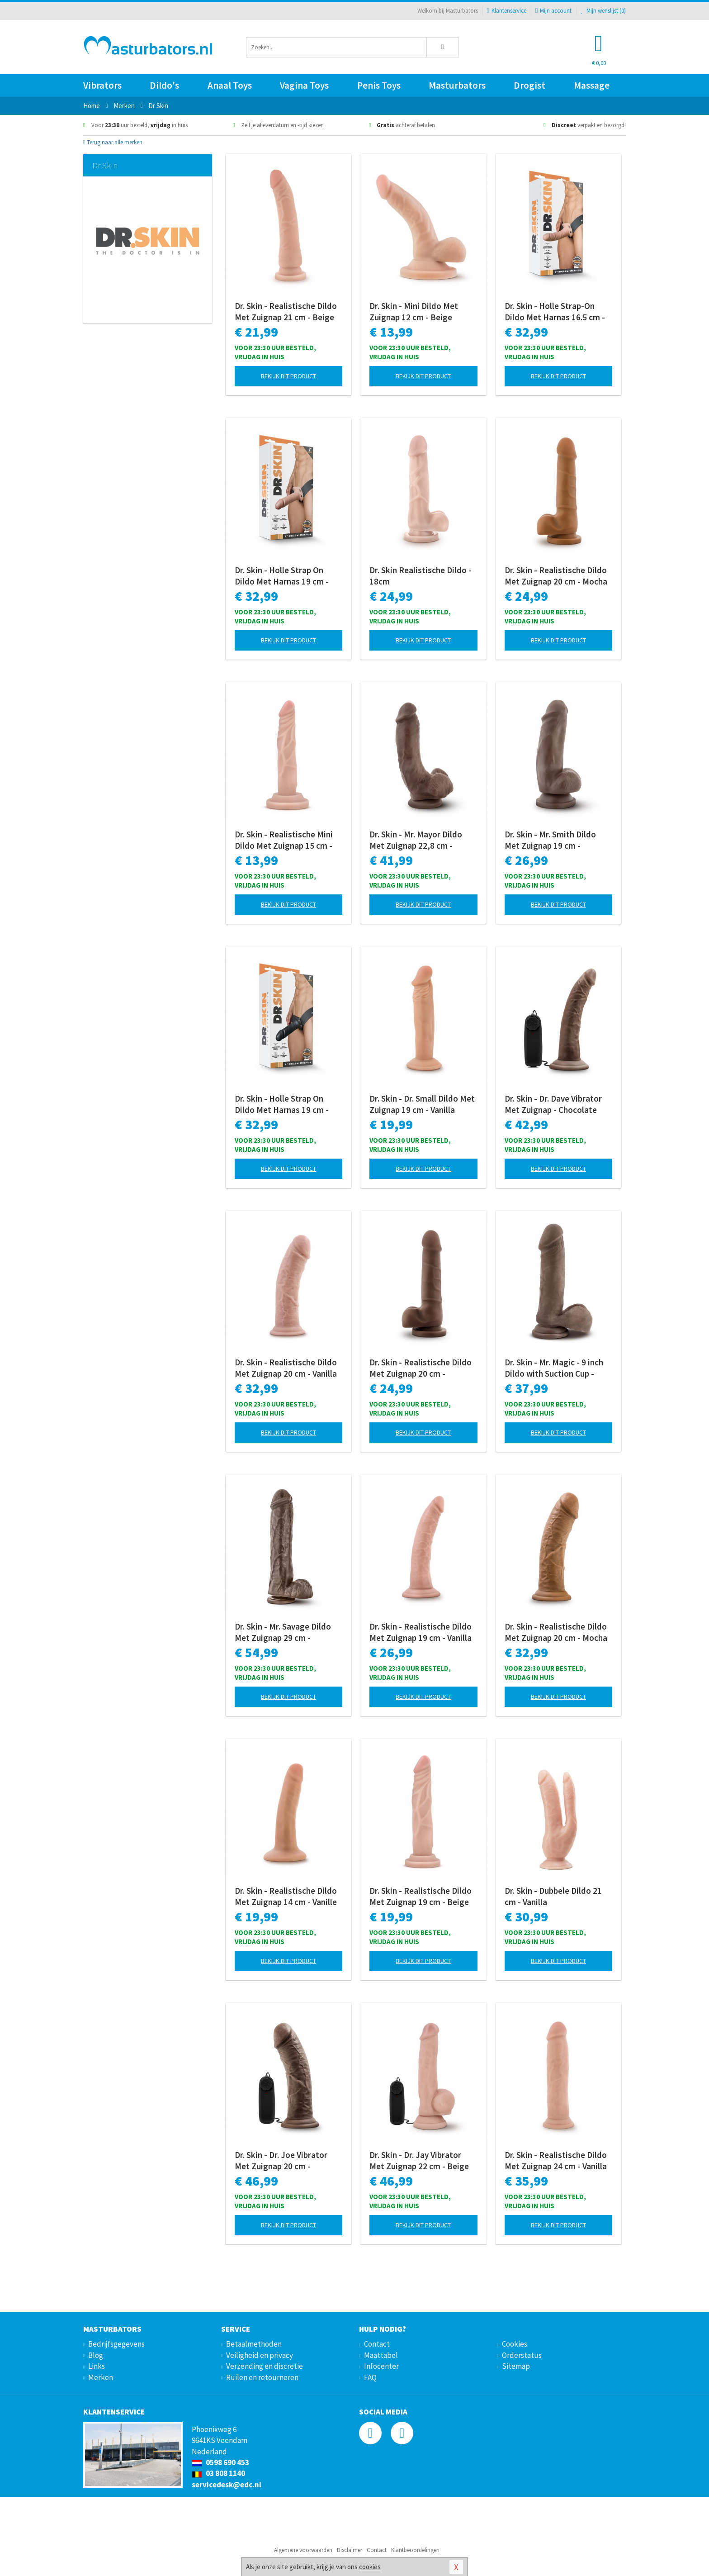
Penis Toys (379, 85)
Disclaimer (349, 2550)
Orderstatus (522, 2355)
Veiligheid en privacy (259, 2355)
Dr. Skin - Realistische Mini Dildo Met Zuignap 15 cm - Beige (284, 840)
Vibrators (102, 85)
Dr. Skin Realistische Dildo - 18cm (420, 576)
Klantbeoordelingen (415, 2550)
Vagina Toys (304, 85)
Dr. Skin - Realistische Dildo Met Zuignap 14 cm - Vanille (286, 1896)
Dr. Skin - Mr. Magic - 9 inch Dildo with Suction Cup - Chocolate (554, 1368)
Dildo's (164, 85)
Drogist (529, 85)
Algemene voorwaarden (303, 2550)
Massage (592, 85)
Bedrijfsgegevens (116, 2344)
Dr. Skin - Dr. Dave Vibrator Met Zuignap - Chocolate (553, 1104)
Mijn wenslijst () (603, 10)
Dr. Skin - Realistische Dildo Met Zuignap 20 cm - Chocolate (420, 1368)
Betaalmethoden (254, 2344)
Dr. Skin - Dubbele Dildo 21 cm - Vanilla (553, 1896)
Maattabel (381, 2355)
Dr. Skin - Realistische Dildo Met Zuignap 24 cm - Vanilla (556, 2160)
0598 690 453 (220, 2462)
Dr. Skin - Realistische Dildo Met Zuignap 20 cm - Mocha (556, 576)
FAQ (370, 2377)
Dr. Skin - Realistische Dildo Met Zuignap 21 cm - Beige (286, 311)
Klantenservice (506, 10)
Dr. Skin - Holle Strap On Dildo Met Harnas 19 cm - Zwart (282, 1104)
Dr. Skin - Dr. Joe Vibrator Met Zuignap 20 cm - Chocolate (281, 2160)
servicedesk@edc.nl (226, 2485)
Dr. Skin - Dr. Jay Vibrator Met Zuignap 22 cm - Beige (419, 2160)
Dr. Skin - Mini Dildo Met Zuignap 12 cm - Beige (413, 311)
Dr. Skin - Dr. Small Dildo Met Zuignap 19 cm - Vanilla (422, 1104)
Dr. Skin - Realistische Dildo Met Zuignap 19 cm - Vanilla (420, 1632)
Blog (95, 2355)
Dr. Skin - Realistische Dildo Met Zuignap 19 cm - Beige (420, 1896)
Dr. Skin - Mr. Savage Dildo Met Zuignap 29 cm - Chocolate (283, 1632)
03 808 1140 (218, 2473)
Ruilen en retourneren (262, 2377)
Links (96, 2366)
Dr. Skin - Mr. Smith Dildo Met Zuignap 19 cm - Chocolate (550, 840)
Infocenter (381, 2366)
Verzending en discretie (264, 2366)
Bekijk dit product (288, 376)
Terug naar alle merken (112, 142)
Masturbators (457, 85)
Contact (377, 2344)
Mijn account (553, 10)
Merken (100, 2377)
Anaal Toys (230, 85)
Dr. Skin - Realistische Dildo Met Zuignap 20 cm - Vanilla (286, 1368)
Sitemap (516, 2366)
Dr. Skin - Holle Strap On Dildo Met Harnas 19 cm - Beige (282, 576)
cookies (370, 2566)
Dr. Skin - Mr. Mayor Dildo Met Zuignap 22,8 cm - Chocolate (415, 840)
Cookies (514, 2344)
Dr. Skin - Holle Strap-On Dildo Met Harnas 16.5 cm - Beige (555, 311)
